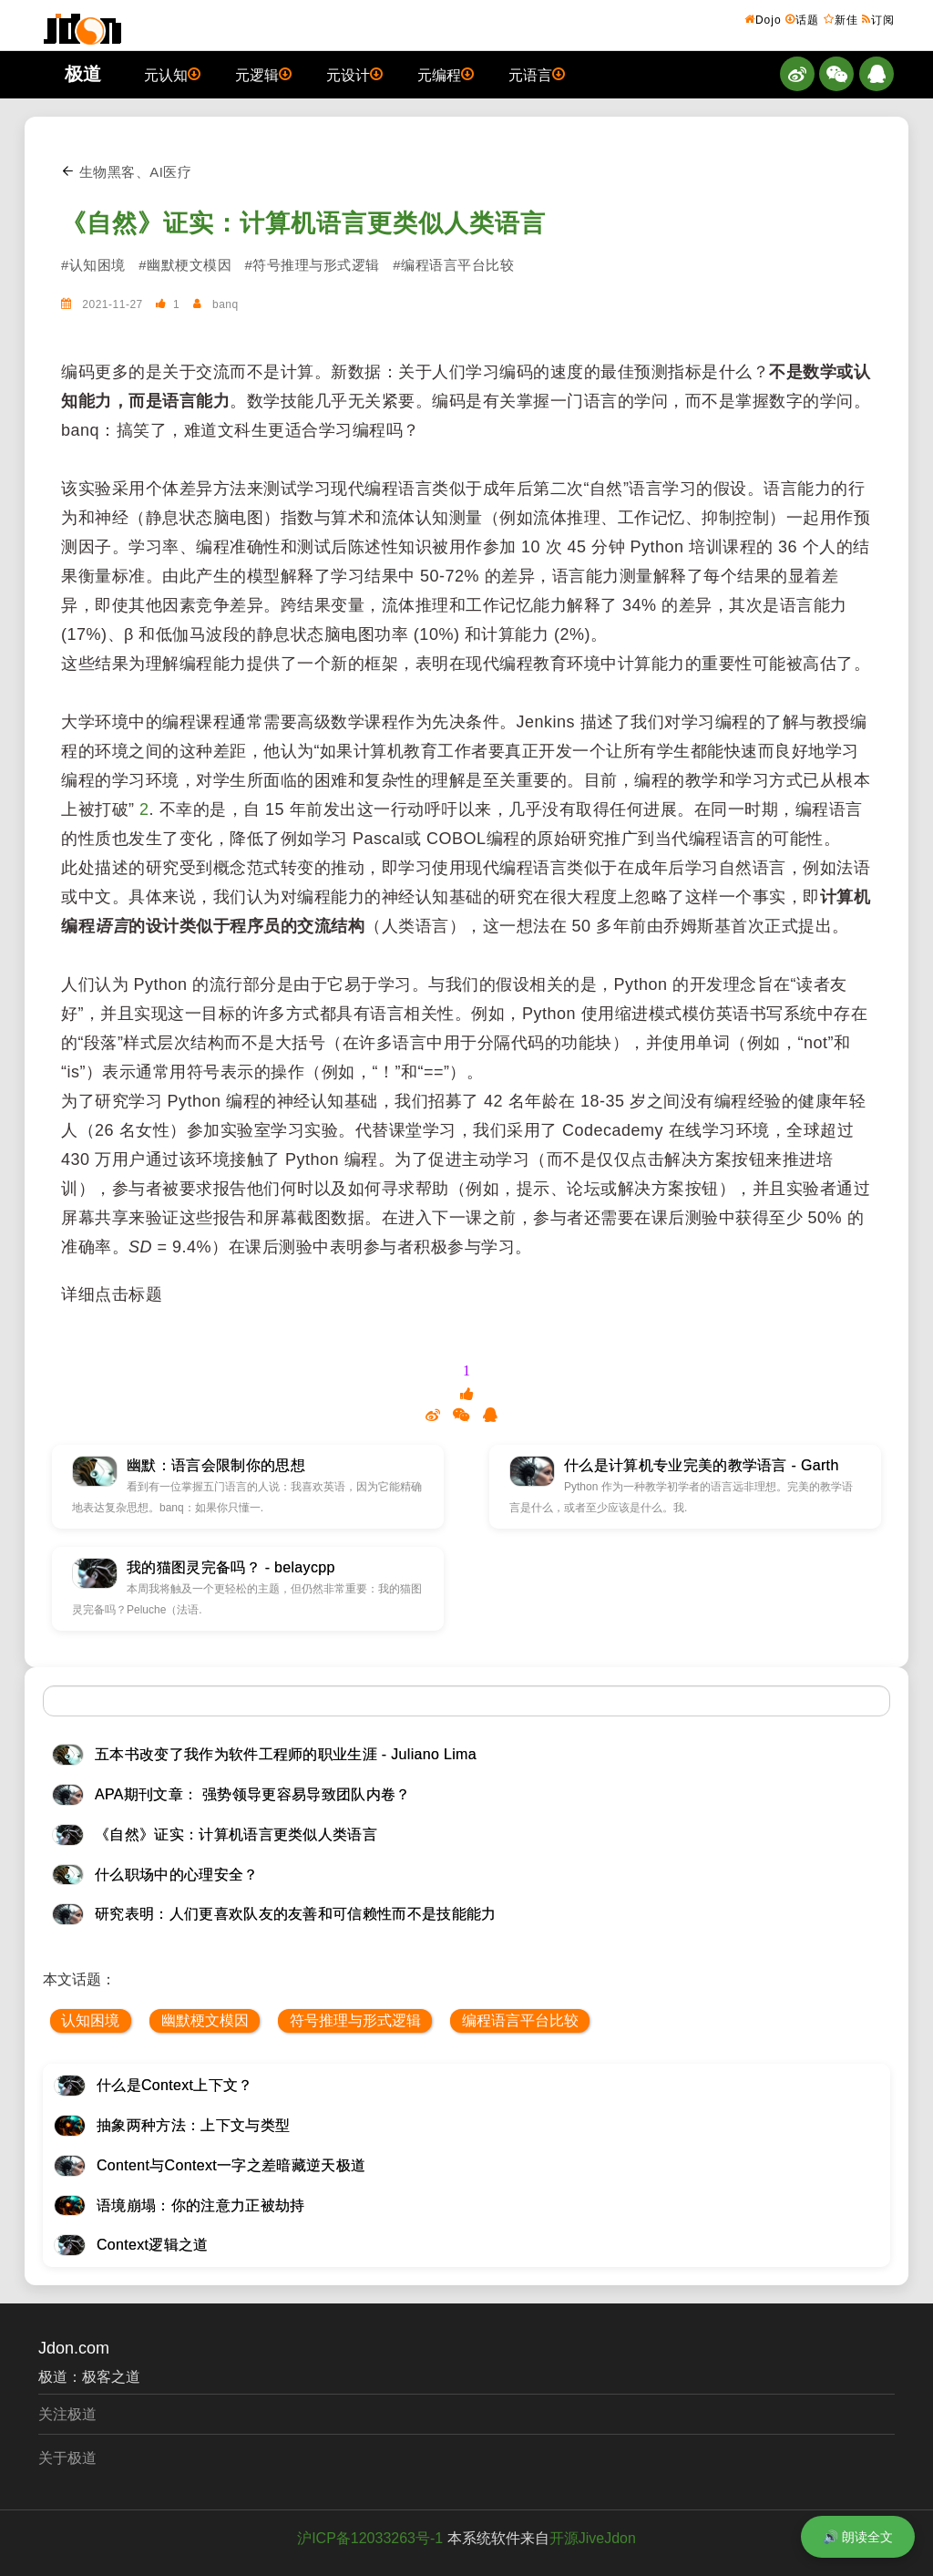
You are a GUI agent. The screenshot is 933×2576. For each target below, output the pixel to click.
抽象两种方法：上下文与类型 (193, 2125)
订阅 (878, 19)
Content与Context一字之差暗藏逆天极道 (231, 2165)
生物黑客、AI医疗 (126, 172)
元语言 (536, 74)
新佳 (841, 19)
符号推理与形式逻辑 (355, 2020)
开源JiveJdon (592, 2538)
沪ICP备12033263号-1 (370, 2538)
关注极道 (67, 2414)
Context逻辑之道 (153, 2244)
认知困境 (90, 2020)
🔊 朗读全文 (858, 2537)
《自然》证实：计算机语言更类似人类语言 (303, 223)
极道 (83, 74)
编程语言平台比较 (520, 2020)
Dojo (763, 19)
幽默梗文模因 (205, 2020)
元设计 (354, 74)
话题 (802, 19)
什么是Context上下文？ (175, 2085)
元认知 (172, 74)
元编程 (445, 74)
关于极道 (67, 2458)
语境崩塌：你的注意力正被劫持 (200, 2205)
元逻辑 (263, 74)
